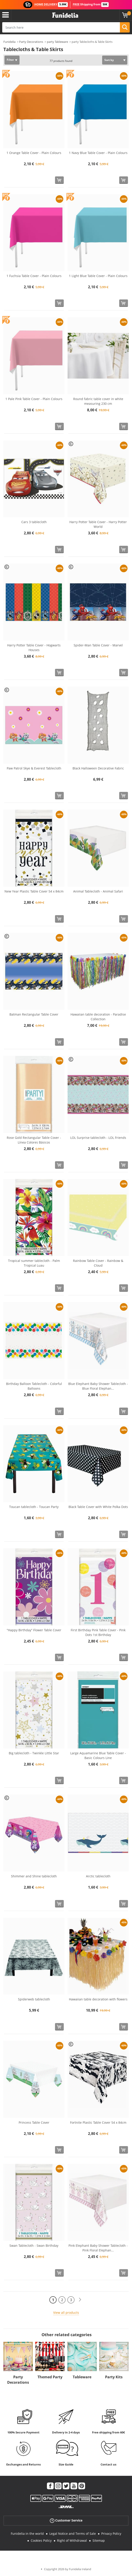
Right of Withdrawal (72, 2540)
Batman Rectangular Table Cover (33, 1014)
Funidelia (9, 42)
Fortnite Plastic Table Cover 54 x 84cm (98, 2122)
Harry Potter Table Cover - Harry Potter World (98, 524)
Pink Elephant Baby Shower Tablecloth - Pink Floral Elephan (98, 2247)
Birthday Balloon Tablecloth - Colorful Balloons (34, 1386)
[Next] (80, 2299)
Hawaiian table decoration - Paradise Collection (98, 1016)
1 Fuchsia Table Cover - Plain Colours (34, 276)
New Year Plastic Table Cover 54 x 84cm (34, 891)
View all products (66, 2312)
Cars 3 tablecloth (34, 522)
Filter (10, 60)
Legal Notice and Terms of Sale (72, 2533)
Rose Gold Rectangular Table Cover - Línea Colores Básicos (34, 1139)
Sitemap (98, 2540)
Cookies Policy (41, 2540)
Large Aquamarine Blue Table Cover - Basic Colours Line (98, 1755)
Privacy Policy (111, 2533)
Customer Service (66, 2520)
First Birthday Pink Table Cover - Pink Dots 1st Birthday (98, 1632)
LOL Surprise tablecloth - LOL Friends (98, 1137)
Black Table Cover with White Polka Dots (98, 1507)
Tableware (82, 2377)
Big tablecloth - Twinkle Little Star (34, 1753)
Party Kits (114, 2377)
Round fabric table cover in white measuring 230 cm (98, 401)
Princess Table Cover (34, 2122)
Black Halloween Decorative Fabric (98, 768)
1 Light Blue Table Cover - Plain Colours (98, 276)
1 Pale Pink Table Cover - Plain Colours (33, 399)
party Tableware (57, 42)
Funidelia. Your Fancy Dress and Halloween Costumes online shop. (65, 15)
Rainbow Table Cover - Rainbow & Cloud (98, 1263)
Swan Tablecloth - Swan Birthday (33, 2245)
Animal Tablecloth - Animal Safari (98, 891)
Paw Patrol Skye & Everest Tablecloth (34, 768)
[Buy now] (59, 180)
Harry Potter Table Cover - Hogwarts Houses (34, 647)
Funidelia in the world (27, 2533)
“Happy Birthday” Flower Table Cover (34, 1630)
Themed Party (49, 2377)
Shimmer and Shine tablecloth (34, 1876)
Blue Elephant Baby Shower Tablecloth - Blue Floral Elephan (98, 1386)
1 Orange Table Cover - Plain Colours (34, 153)
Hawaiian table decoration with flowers (98, 1999)
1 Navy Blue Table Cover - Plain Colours (98, 153)
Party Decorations (31, 42)
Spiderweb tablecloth (34, 1999)
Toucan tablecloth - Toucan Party (34, 1507)
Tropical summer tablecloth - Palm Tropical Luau (34, 1263)
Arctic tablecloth (98, 1876)
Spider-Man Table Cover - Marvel (98, 645)
